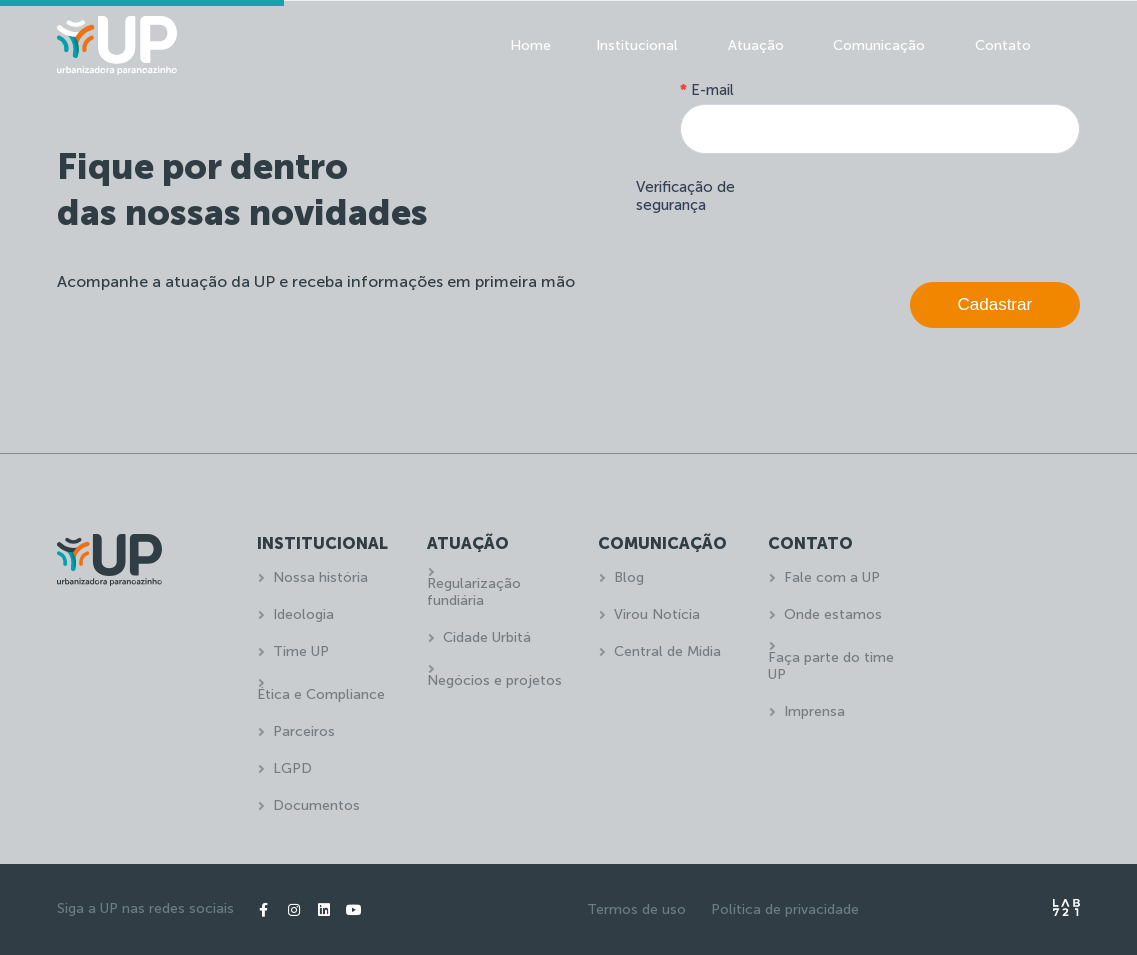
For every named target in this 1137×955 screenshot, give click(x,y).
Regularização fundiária (474, 592)
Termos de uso (636, 909)
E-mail (707, 90)
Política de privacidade (785, 909)
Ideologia (303, 614)
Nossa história (320, 577)
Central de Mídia (667, 651)
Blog (629, 577)
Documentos (316, 805)
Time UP (301, 651)
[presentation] (928, 213)
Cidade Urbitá (487, 637)
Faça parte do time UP (831, 666)
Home (530, 45)
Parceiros (304, 731)
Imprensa (814, 711)
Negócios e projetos (494, 680)
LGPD (292, 768)
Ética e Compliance (321, 694)
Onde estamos (833, 614)
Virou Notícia (657, 614)
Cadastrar (995, 304)
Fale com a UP (832, 577)
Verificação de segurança (685, 196)
